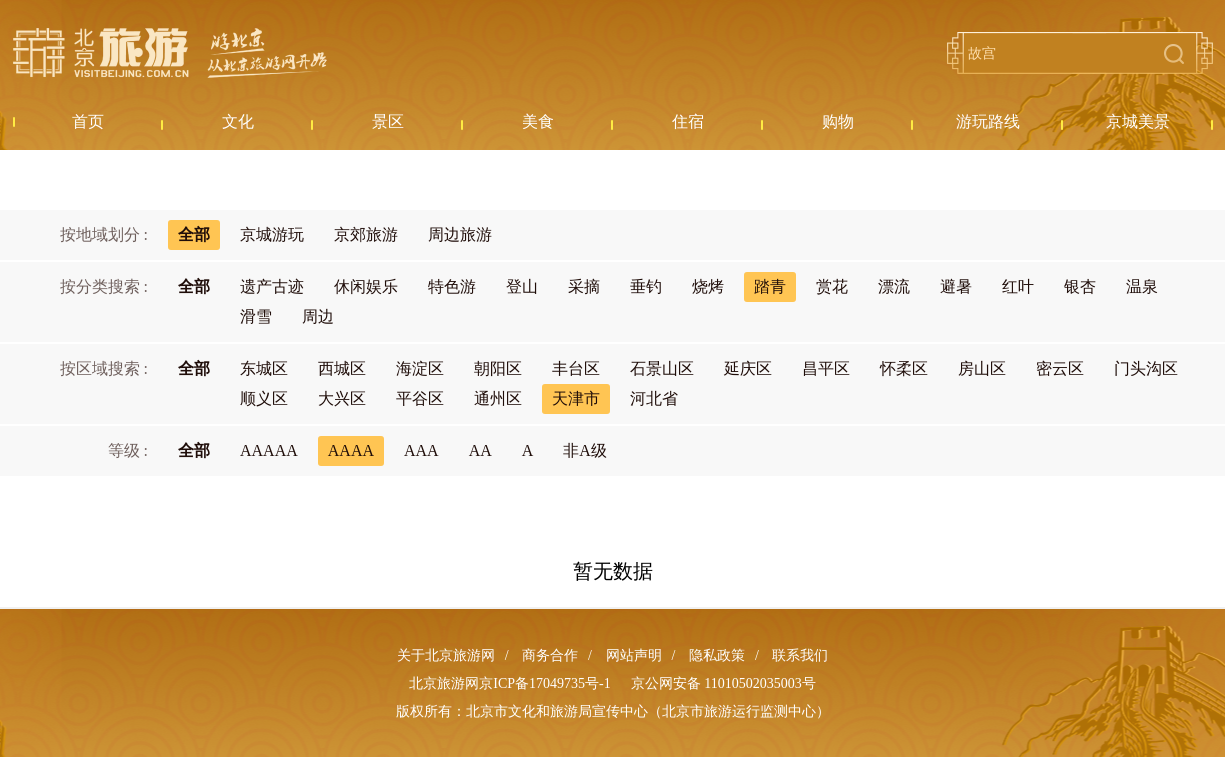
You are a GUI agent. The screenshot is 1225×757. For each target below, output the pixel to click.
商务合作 (550, 655)
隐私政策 (717, 655)
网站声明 (634, 655)
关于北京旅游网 (446, 655)
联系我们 (800, 655)
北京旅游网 (170, 53)
